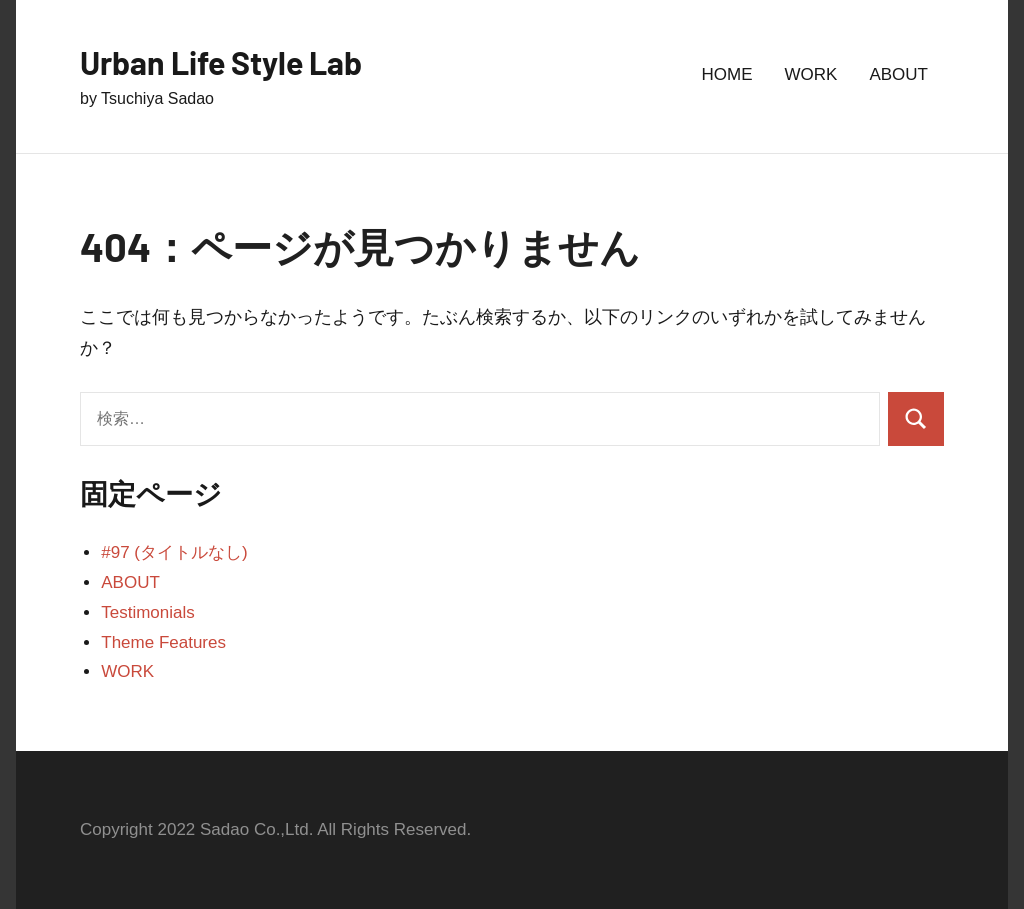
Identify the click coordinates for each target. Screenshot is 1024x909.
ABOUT (898, 74)
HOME (727, 74)
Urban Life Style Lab (221, 62)
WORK (811, 74)
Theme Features (163, 642)
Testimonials (148, 612)
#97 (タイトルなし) (174, 552)
